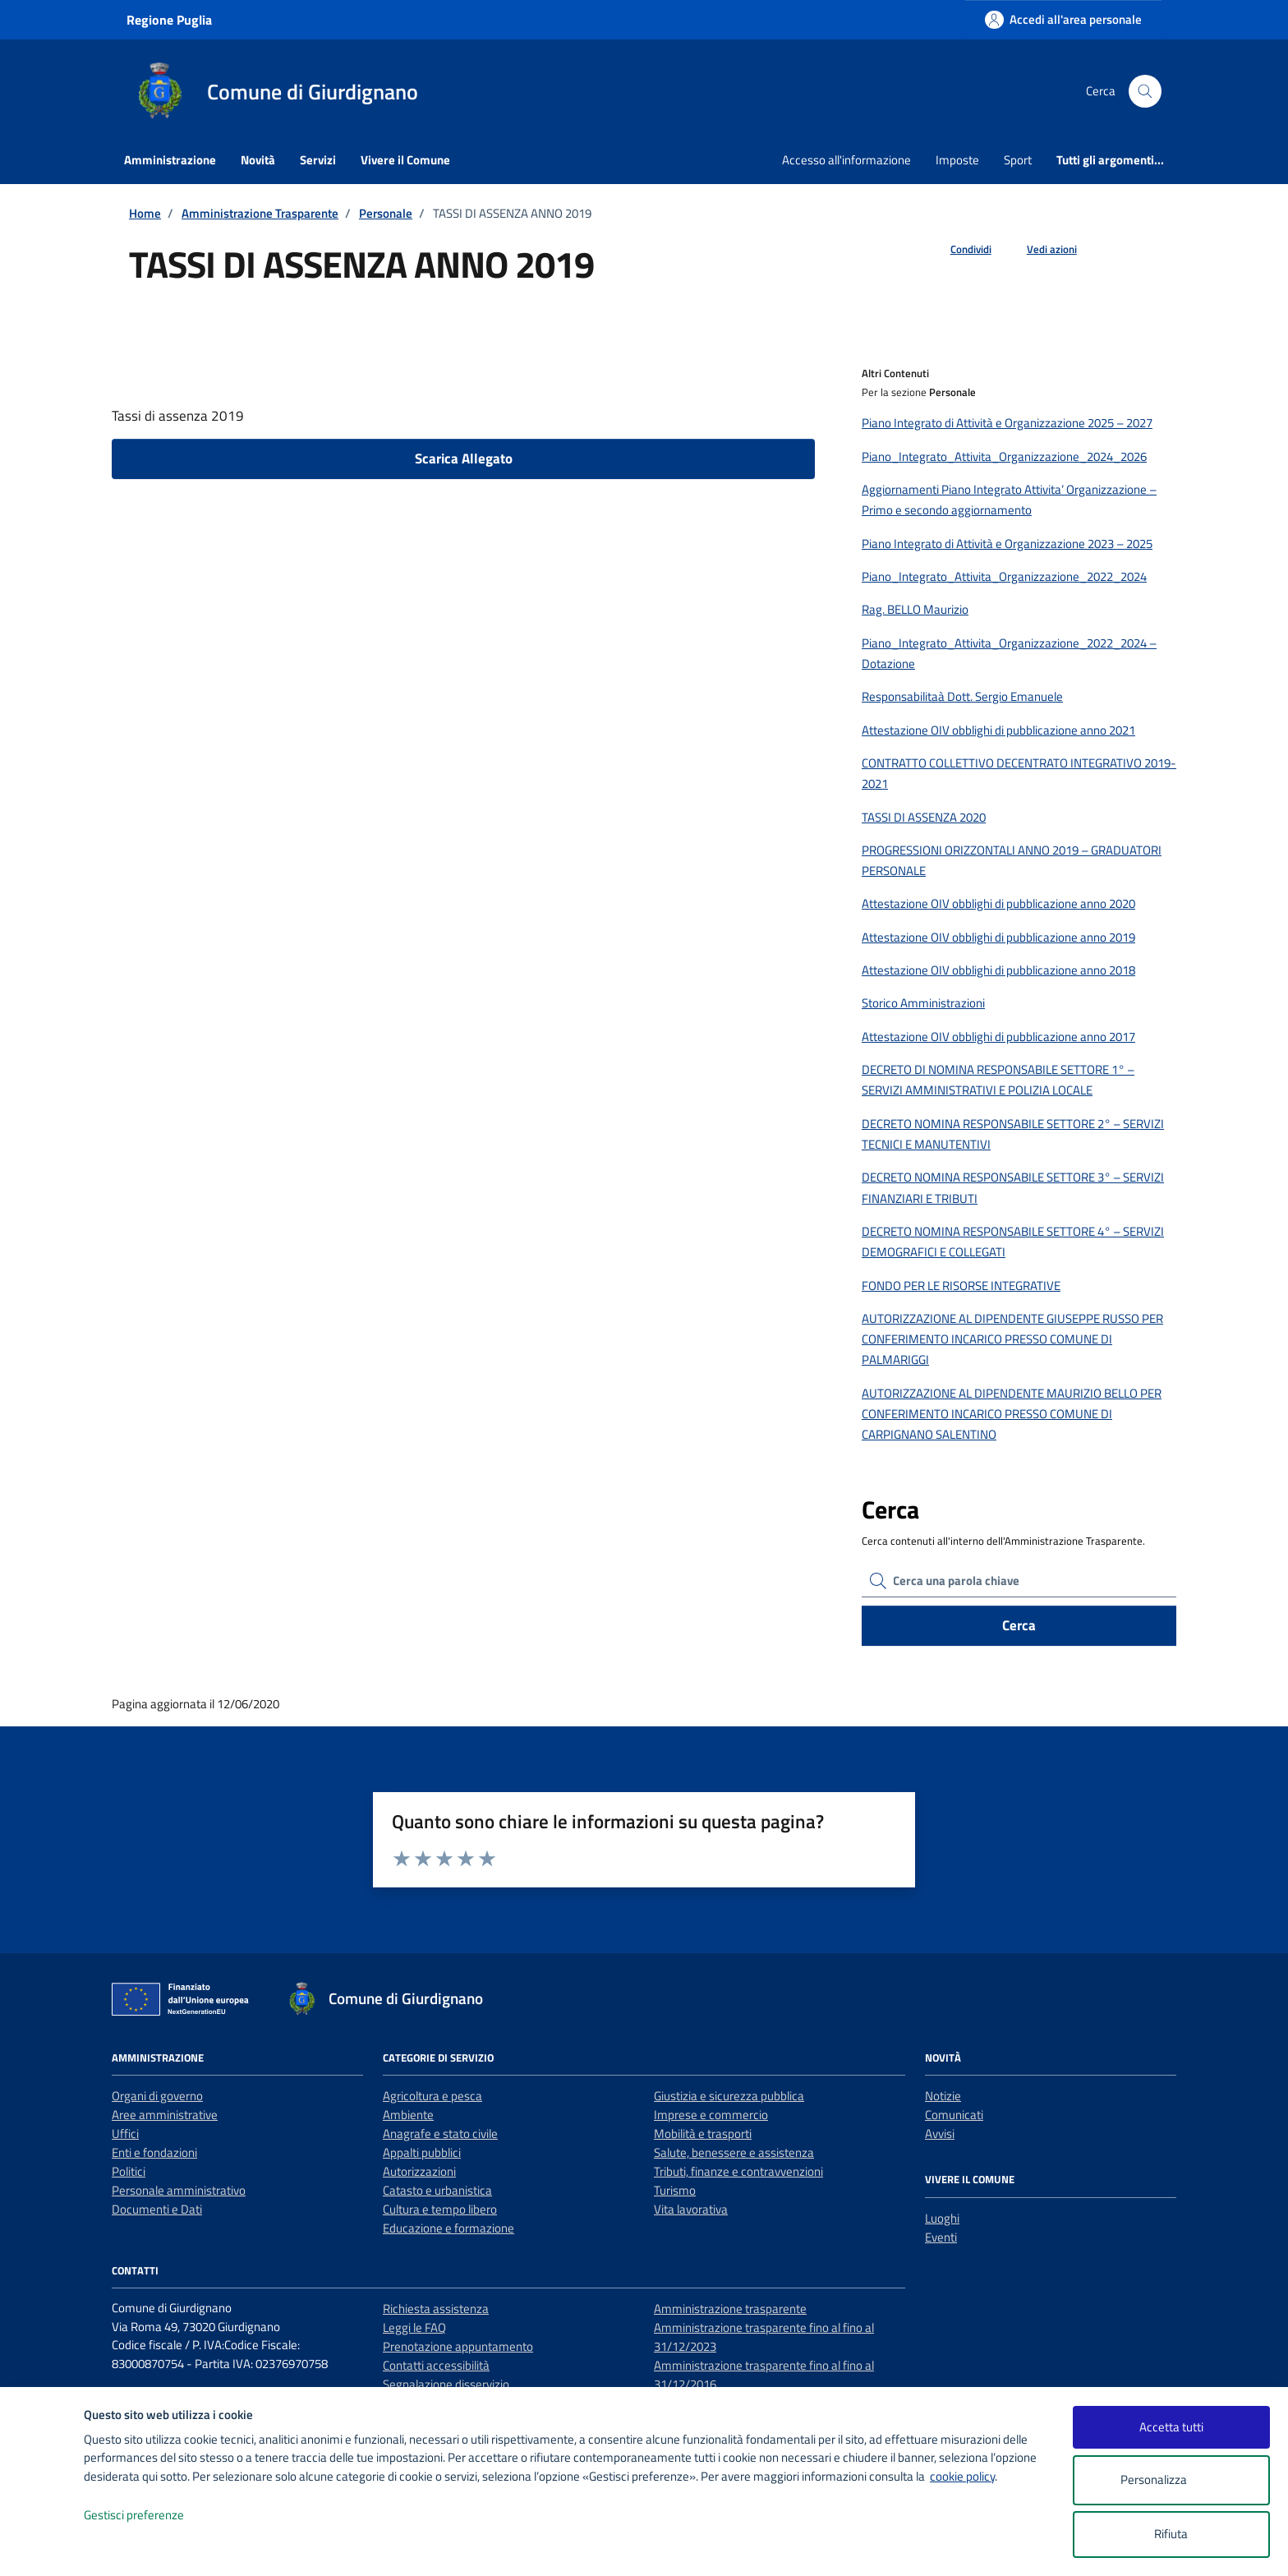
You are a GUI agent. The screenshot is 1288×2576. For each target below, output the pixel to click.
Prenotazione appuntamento (458, 2346)
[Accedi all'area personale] (1063, 19)
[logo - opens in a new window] (42, 2547)
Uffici (125, 2133)
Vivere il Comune (405, 159)
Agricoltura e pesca (432, 2095)
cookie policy (962, 2476)
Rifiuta (1171, 2533)
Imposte (957, 159)
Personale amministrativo (179, 2190)
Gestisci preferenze (151, 2516)
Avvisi (939, 2133)
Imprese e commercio (711, 2114)
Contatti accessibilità (436, 2365)
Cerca (1019, 1625)
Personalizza (1170, 2480)
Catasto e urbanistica (437, 2190)
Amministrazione (170, 159)
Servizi (318, 159)
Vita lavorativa (691, 2209)
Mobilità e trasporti (703, 2133)
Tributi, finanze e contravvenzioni (738, 2171)
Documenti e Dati (157, 2209)
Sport (1018, 159)
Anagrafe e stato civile (440, 2133)
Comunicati (954, 2114)
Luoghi (942, 2218)
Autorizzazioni (419, 2171)
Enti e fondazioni (154, 2152)
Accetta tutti (1171, 2426)
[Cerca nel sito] (1145, 91)
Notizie (943, 2095)
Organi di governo (157, 2095)
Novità (258, 159)
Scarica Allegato (464, 458)
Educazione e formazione (448, 2228)
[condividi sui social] (958, 250)
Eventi (941, 2237)
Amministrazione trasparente (730, 2308)
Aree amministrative (165, 2114)
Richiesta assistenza (436, 2308)
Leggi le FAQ (414, 2327)
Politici (128, 2171)
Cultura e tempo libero (440, 2209)
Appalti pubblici (422, 2152)
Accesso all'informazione (846, 159)
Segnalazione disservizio (446, 2384)
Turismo (675, 2190)
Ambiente (408, 2114)
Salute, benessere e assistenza (734, 2152)
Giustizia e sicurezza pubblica (729, 2095)
